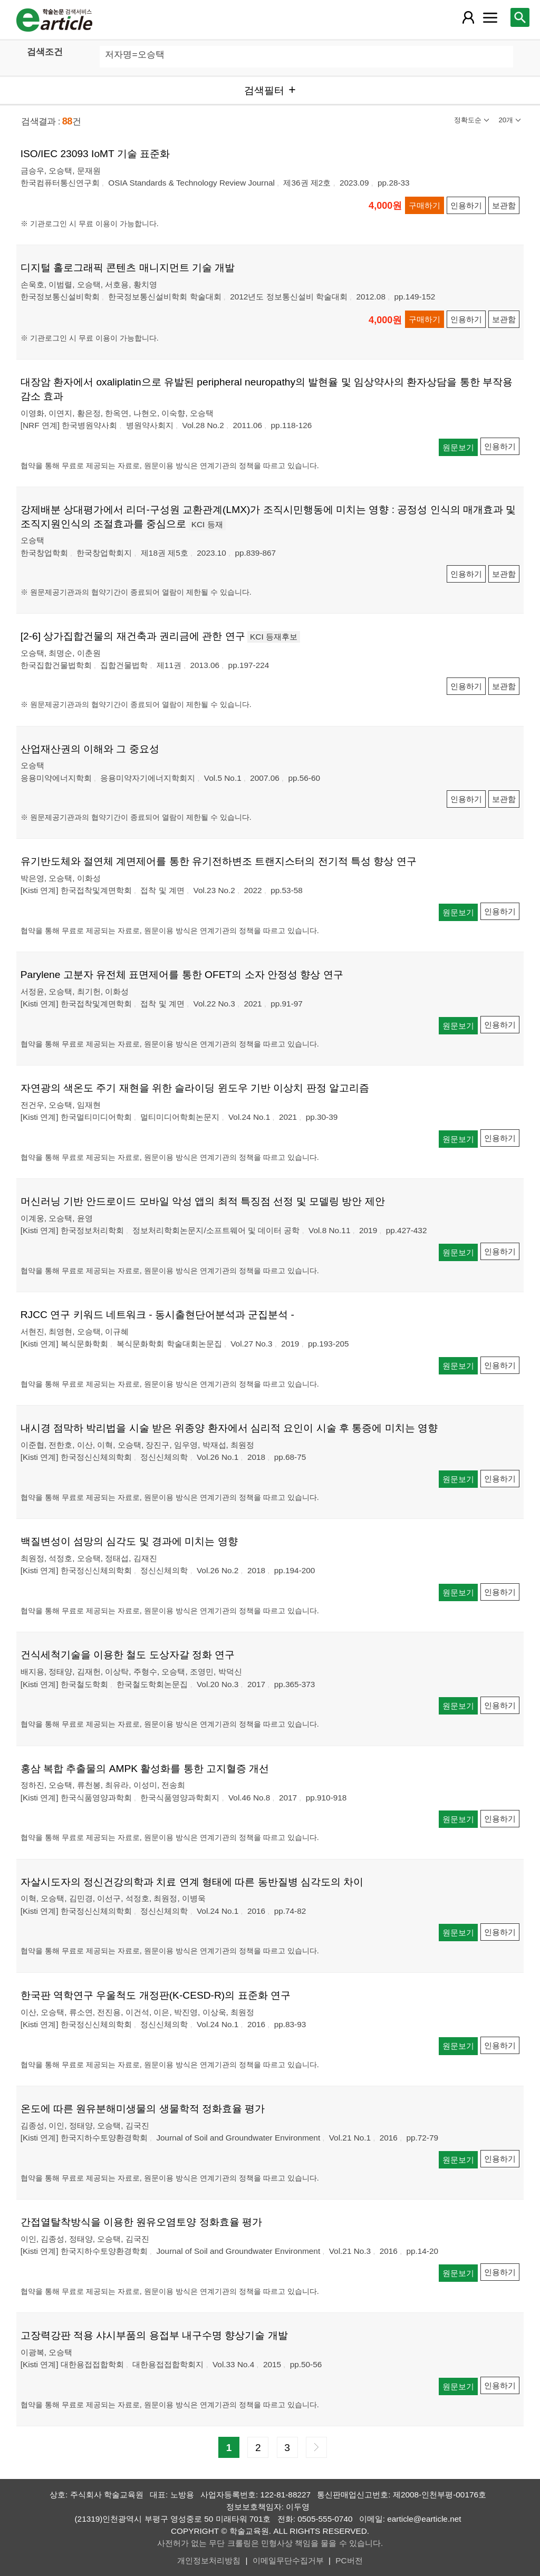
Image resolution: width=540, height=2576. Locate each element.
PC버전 (348, 2560)
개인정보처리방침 (208, 2560)
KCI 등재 (207, 524)
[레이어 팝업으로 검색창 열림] (519, 17)
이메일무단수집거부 (288, 2560)
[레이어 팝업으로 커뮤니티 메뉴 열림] (489, 17)
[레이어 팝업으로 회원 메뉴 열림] (468, 17)
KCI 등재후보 (273, 636)
